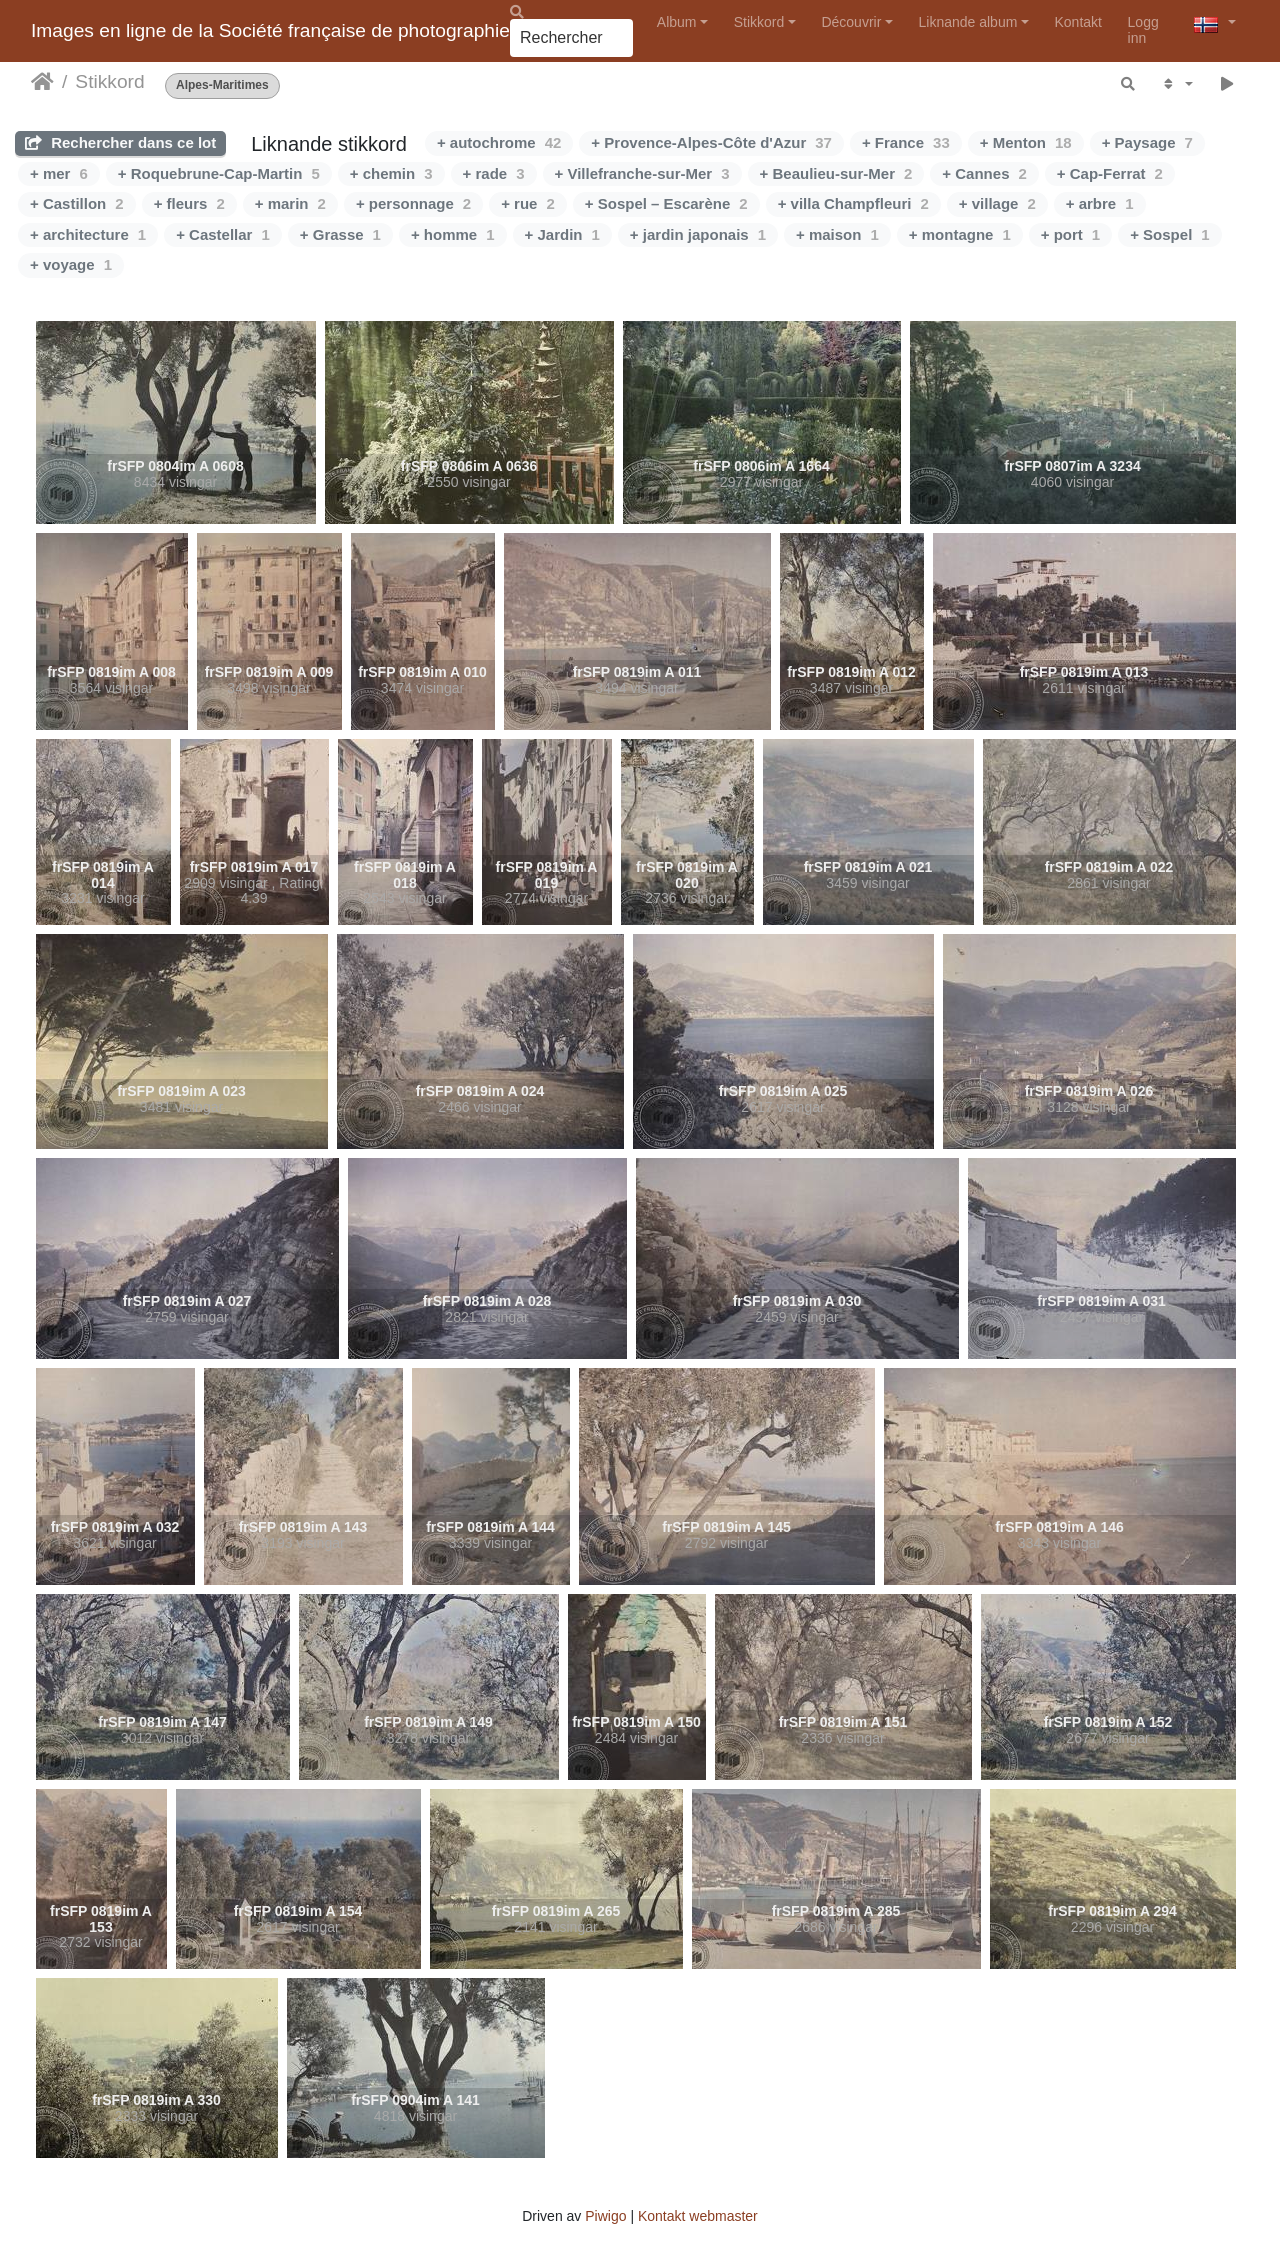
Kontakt (1078, 22)
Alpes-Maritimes (222, 85)
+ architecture (88, 234)
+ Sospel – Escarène (666, 203)
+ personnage (413, 203)
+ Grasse (340, 234)
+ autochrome (499, 142)
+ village (997, 203)
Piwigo (605, 2216)
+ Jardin (562, 234)
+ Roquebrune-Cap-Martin (219, 173)
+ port (1070, 234)
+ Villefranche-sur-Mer (642, 173)
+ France (906, 142)
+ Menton (1026, 142)
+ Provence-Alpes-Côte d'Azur (711, 142)
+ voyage (71, 264)
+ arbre (1100, 203)
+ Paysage (1147, 142)
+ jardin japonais (698, 234)
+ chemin (391, 173)
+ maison (837, 234)
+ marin (290, 203)
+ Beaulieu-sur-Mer (836, 173)
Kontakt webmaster (698, 2216)
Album (677, 22)
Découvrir (851, 22)
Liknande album (967, 22)
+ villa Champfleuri (853, 203)
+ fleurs (189, 203)
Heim (42, 82)
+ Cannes (984, 173)
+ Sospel (1169, 234)
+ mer (59, 173)
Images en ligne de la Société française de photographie (270, 30)
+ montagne (960, 234)
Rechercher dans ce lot (120, 142)
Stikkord (759, 22)
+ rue (528, 203)
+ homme (453, 234)
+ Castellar (223, 234)
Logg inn (1143, 29)
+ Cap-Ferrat (1110, 173)
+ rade (494, 173)
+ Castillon (77, 203)
